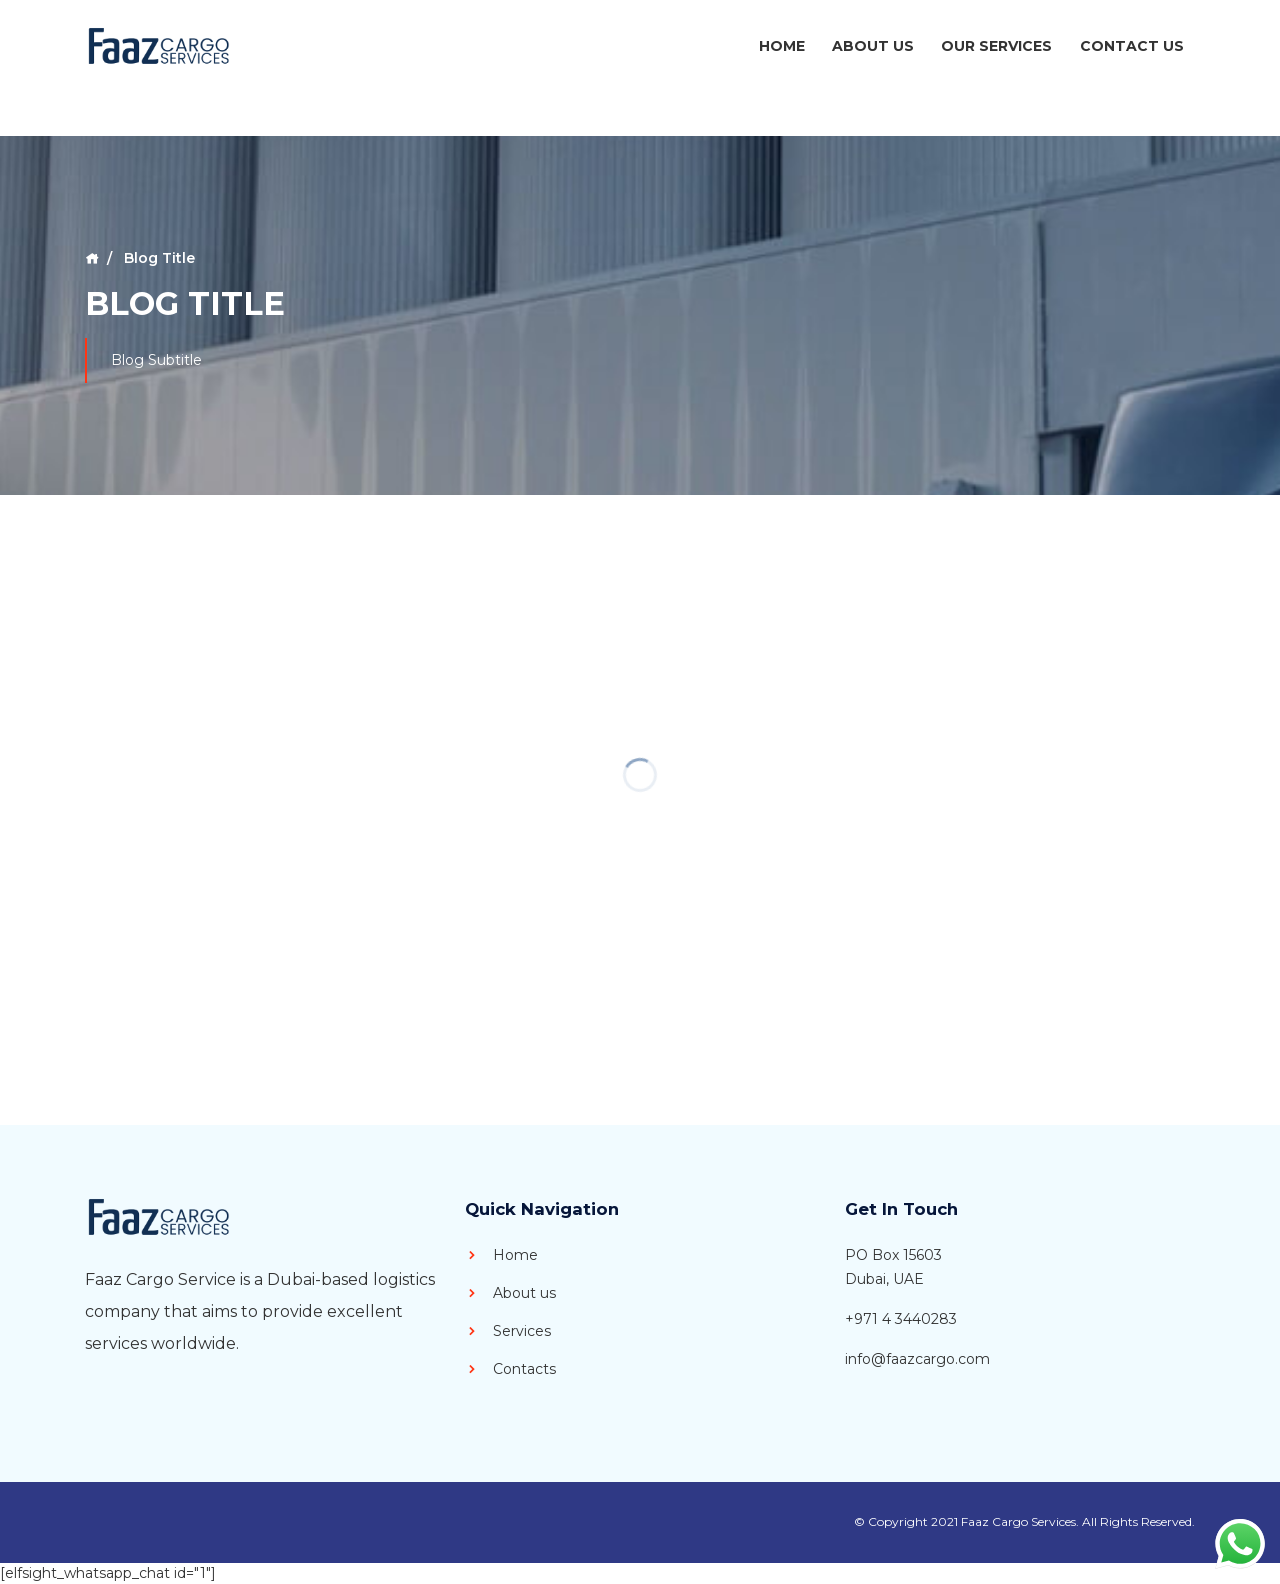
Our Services (996, 46)
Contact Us (1132, 46)
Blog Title (157, 258)
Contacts (510, 1369)
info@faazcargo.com (917, 1359)
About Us (873, 46)
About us (510, 1293)
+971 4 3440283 (901, 1319)
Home (782, 46)
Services (508, 1331)
